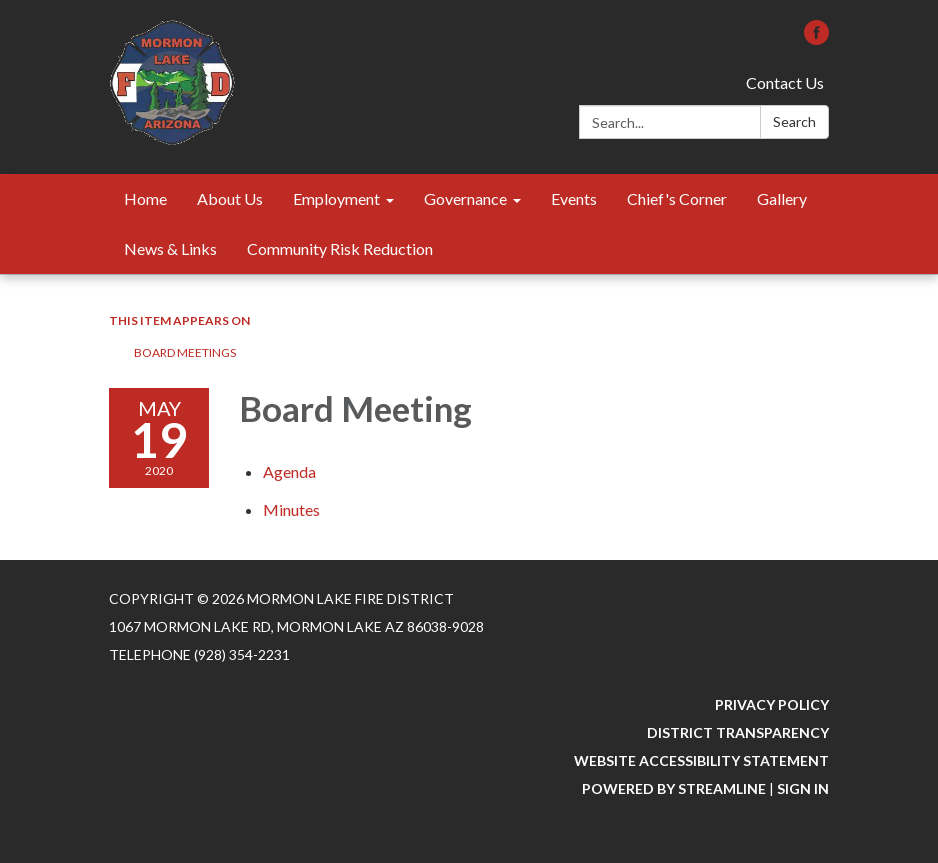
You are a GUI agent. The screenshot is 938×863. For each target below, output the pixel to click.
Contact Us (785, 82)
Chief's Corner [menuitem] (677, 198)
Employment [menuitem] (336, 198)
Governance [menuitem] (465, 198)
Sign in (803, 788)
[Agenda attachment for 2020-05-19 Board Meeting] (289, 471)
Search (794, 121)
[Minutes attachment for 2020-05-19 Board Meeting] (291, 509)
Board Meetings (185, 352)
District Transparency (738, 732)
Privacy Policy (772, 704)
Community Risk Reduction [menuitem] (340, 248)
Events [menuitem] (574, 198)
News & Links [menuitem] (170, 248)
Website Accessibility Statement (701, 760)
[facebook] (816, 38)
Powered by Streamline (674, 788)
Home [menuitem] (145, 198)
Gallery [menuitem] (782, 198)
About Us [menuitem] (230, 198)
